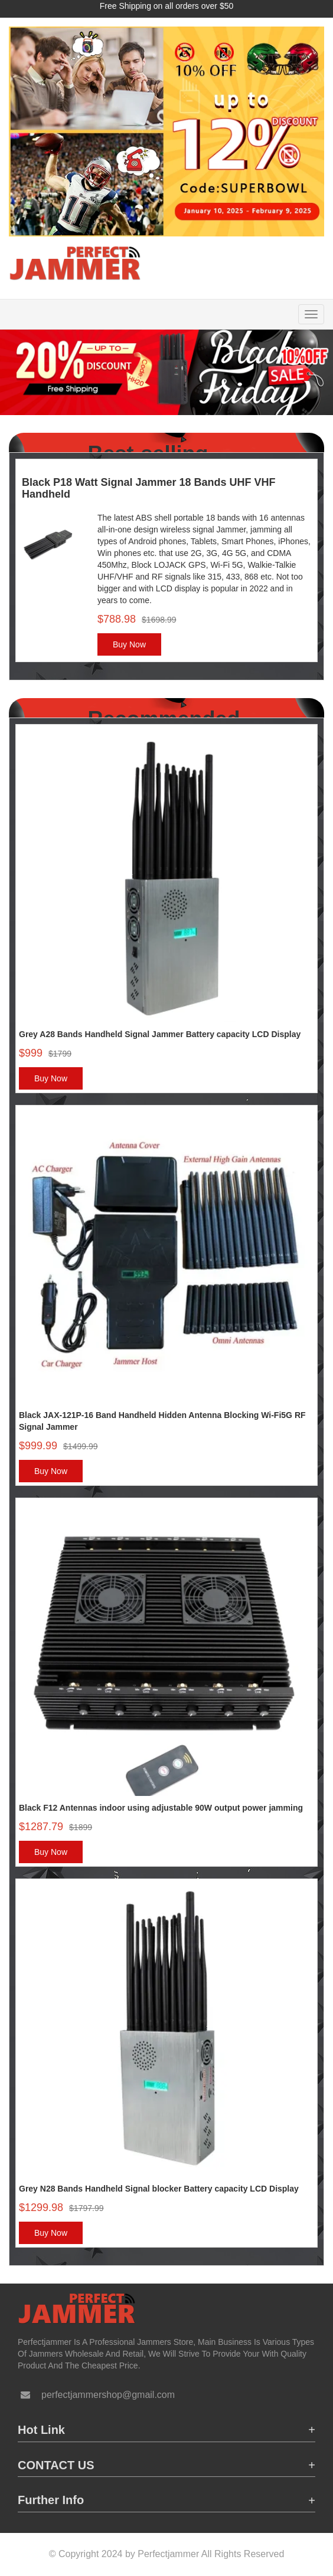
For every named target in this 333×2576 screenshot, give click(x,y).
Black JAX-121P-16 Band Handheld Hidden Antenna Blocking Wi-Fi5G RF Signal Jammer (162, 1421)
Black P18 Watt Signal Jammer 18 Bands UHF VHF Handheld (148, 488)
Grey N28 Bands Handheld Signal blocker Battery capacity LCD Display (159, 2188)
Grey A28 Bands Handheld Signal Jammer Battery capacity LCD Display (160, 1034)
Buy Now (129, 644)
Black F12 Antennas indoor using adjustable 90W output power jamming (161, 1807)
